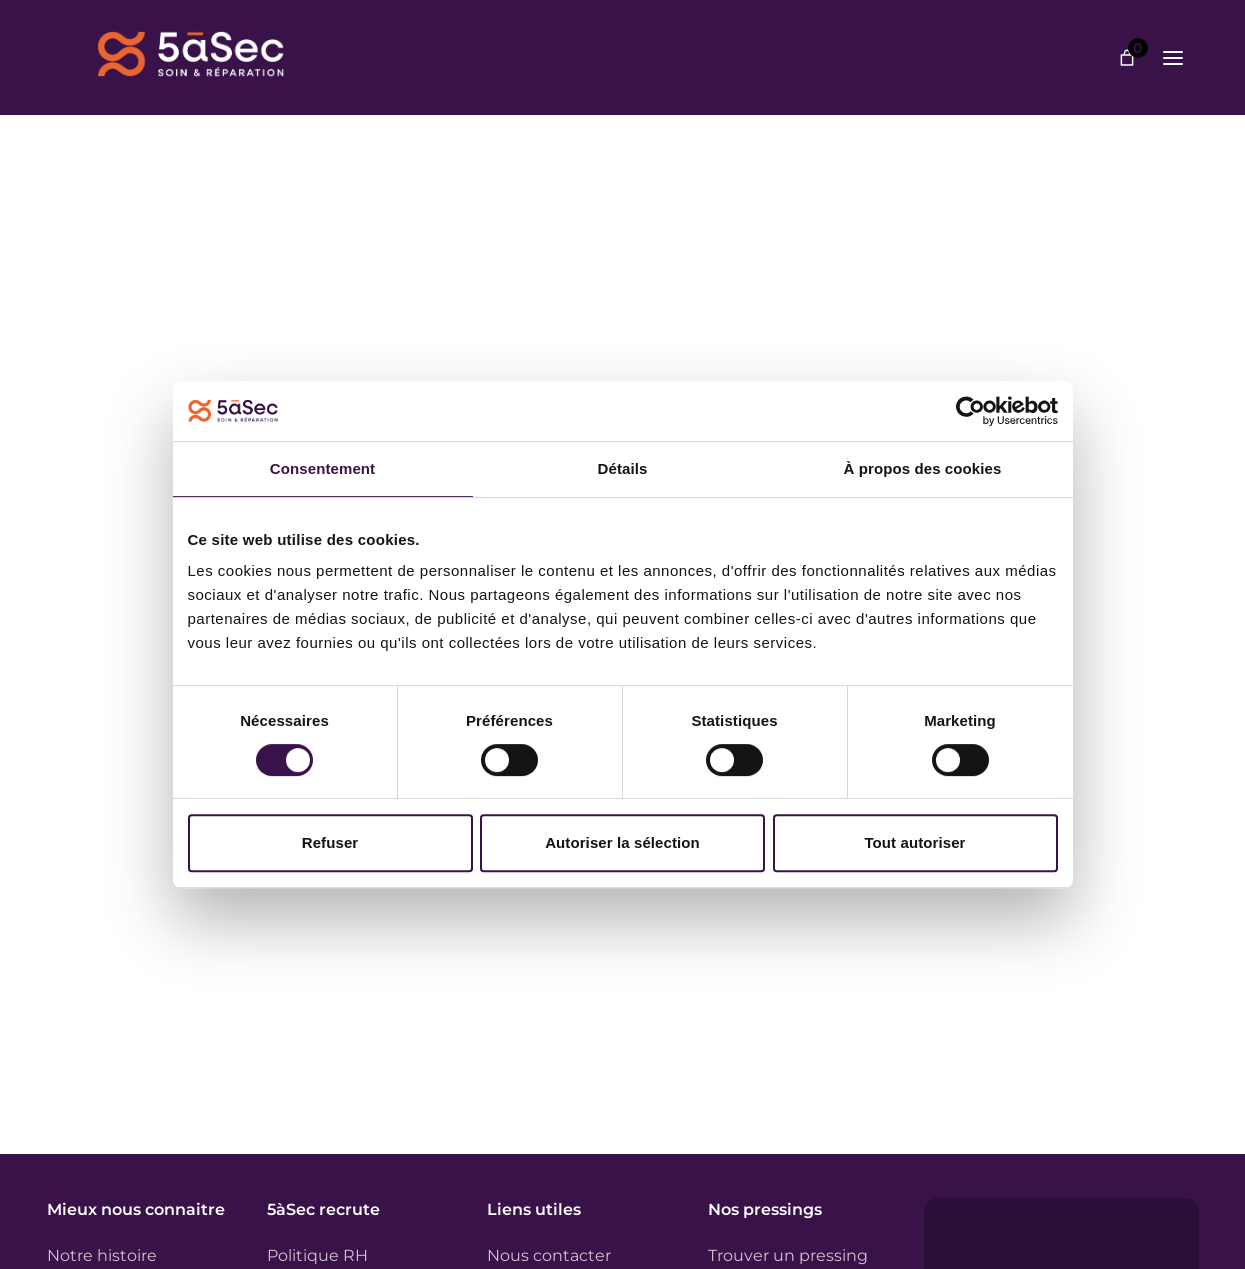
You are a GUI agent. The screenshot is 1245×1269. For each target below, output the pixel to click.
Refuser (330, 842)
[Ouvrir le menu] (1173, 58)
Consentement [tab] (322, 468)
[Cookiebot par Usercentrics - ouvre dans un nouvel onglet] (970, 411)
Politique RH (317, 1255)
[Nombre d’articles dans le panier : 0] (1127, 58)
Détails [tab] (623, 468)
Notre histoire (102, 1255)
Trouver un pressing (788, 1255)
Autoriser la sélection (622, 842)
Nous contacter (549, 1255)
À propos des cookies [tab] (923, 468)
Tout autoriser (914, 842)
